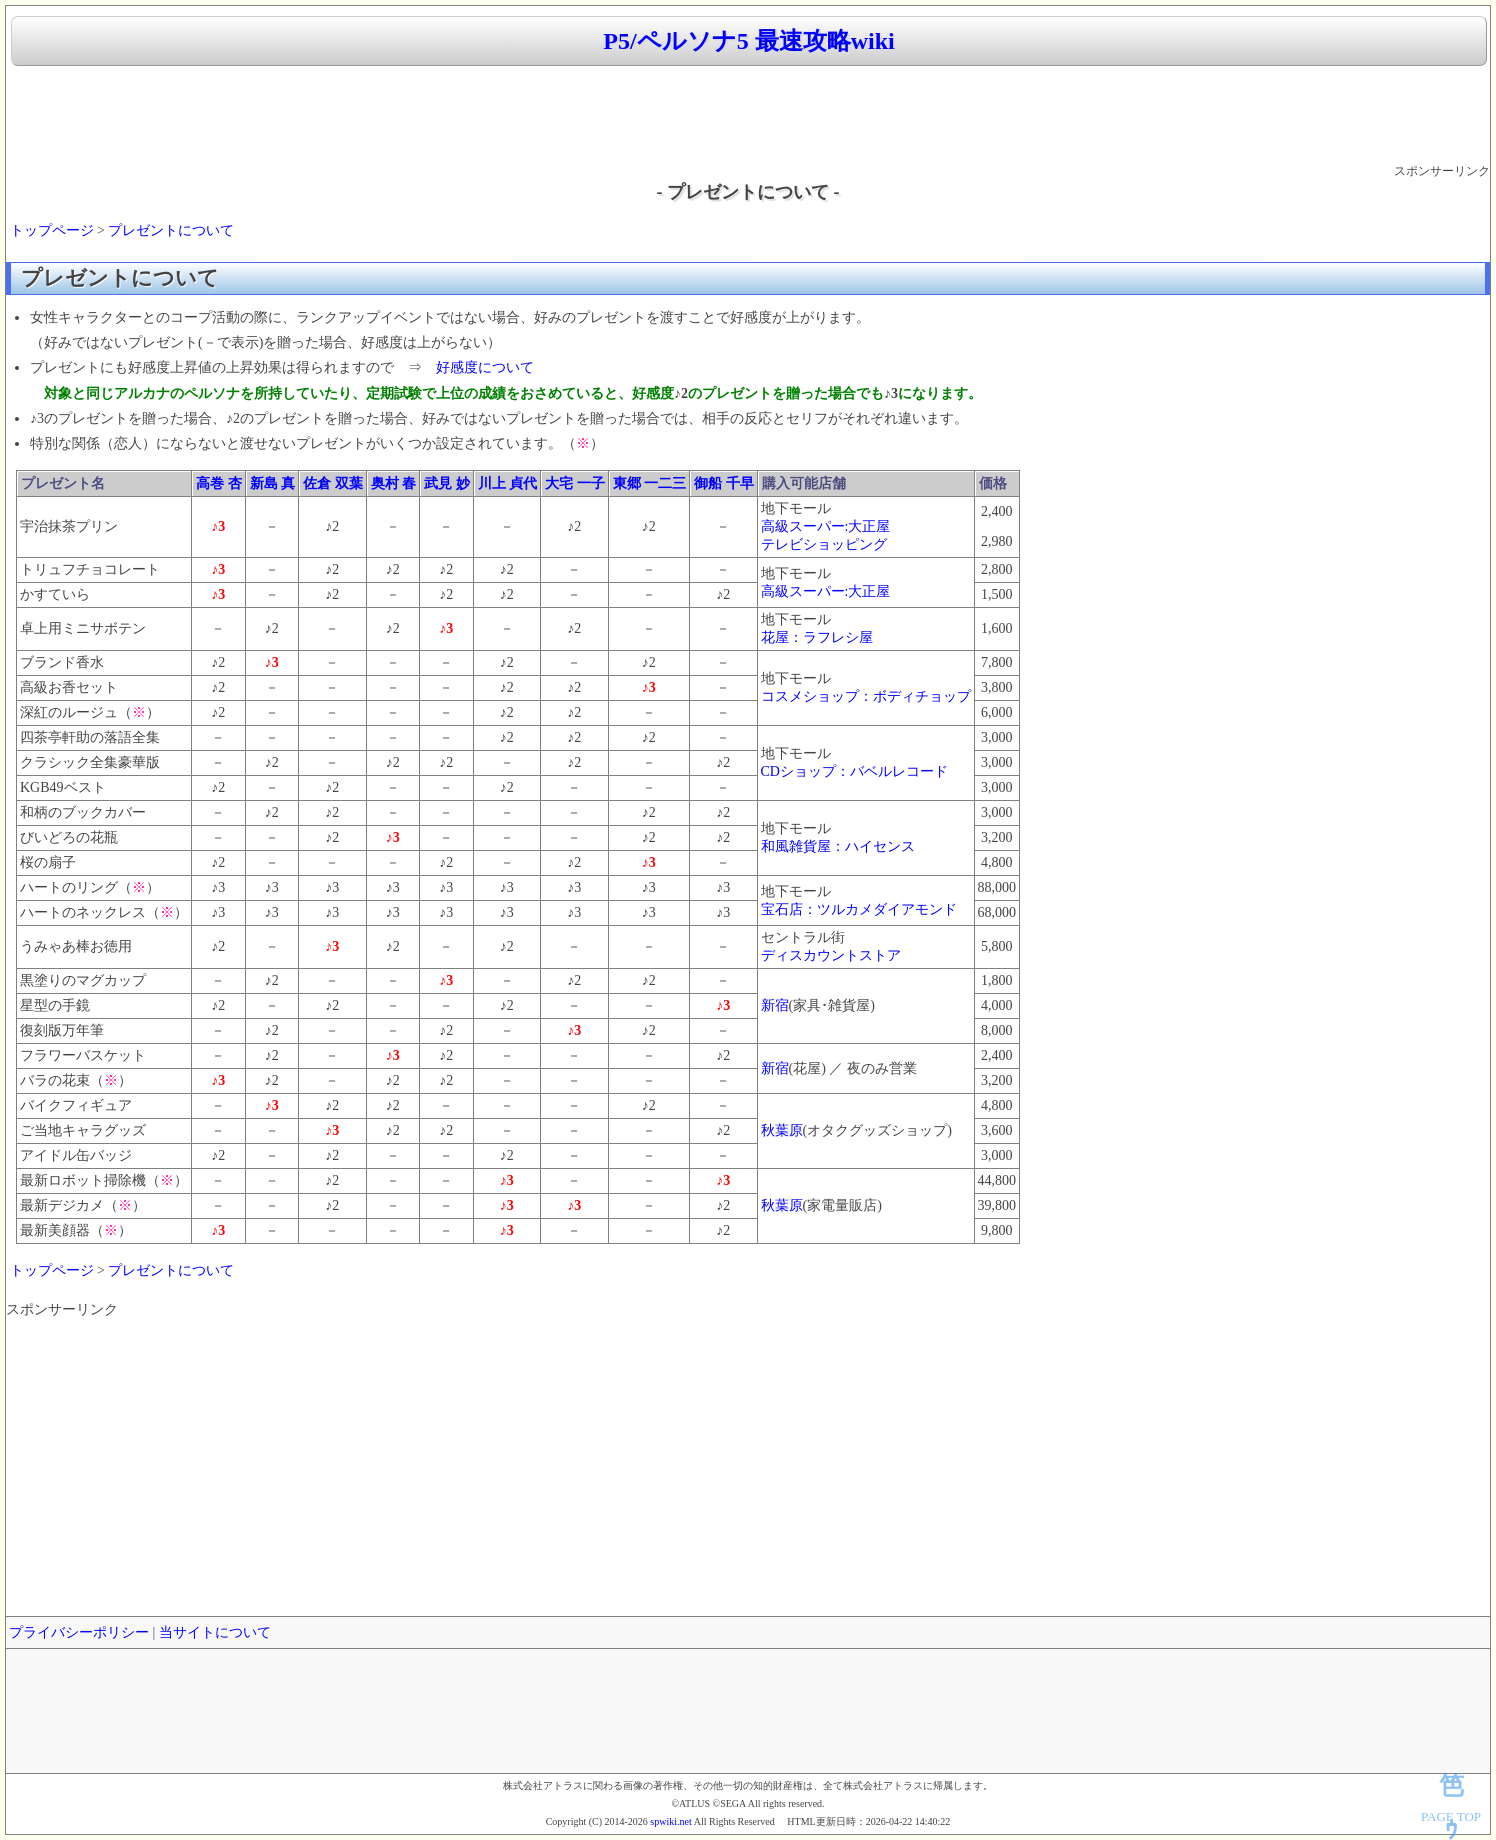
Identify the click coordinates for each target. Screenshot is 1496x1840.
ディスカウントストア (831, 955)
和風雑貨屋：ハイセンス (838, 846)
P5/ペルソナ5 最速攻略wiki (748, 41)
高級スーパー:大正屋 (826, 526)
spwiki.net (670, 1821)
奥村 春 (394, 483)
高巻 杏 (219, 483)
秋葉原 (782, 1130)
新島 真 (273, 483)
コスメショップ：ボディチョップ (866, 696)
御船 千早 (724, 483)
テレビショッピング (824, 544)
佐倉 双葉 (333, 483)
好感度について (485, 367)
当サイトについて (215, 1632)
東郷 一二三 (650, 483)
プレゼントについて (171, 230)
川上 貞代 (508, 483)
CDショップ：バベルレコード (854, 771)
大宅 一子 (575, 483)
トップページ (52, 230)
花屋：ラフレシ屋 (817, 637)
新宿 (775, 1005)
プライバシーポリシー (79, 1632)
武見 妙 (447, 483)
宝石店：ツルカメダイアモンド (859, 909)
